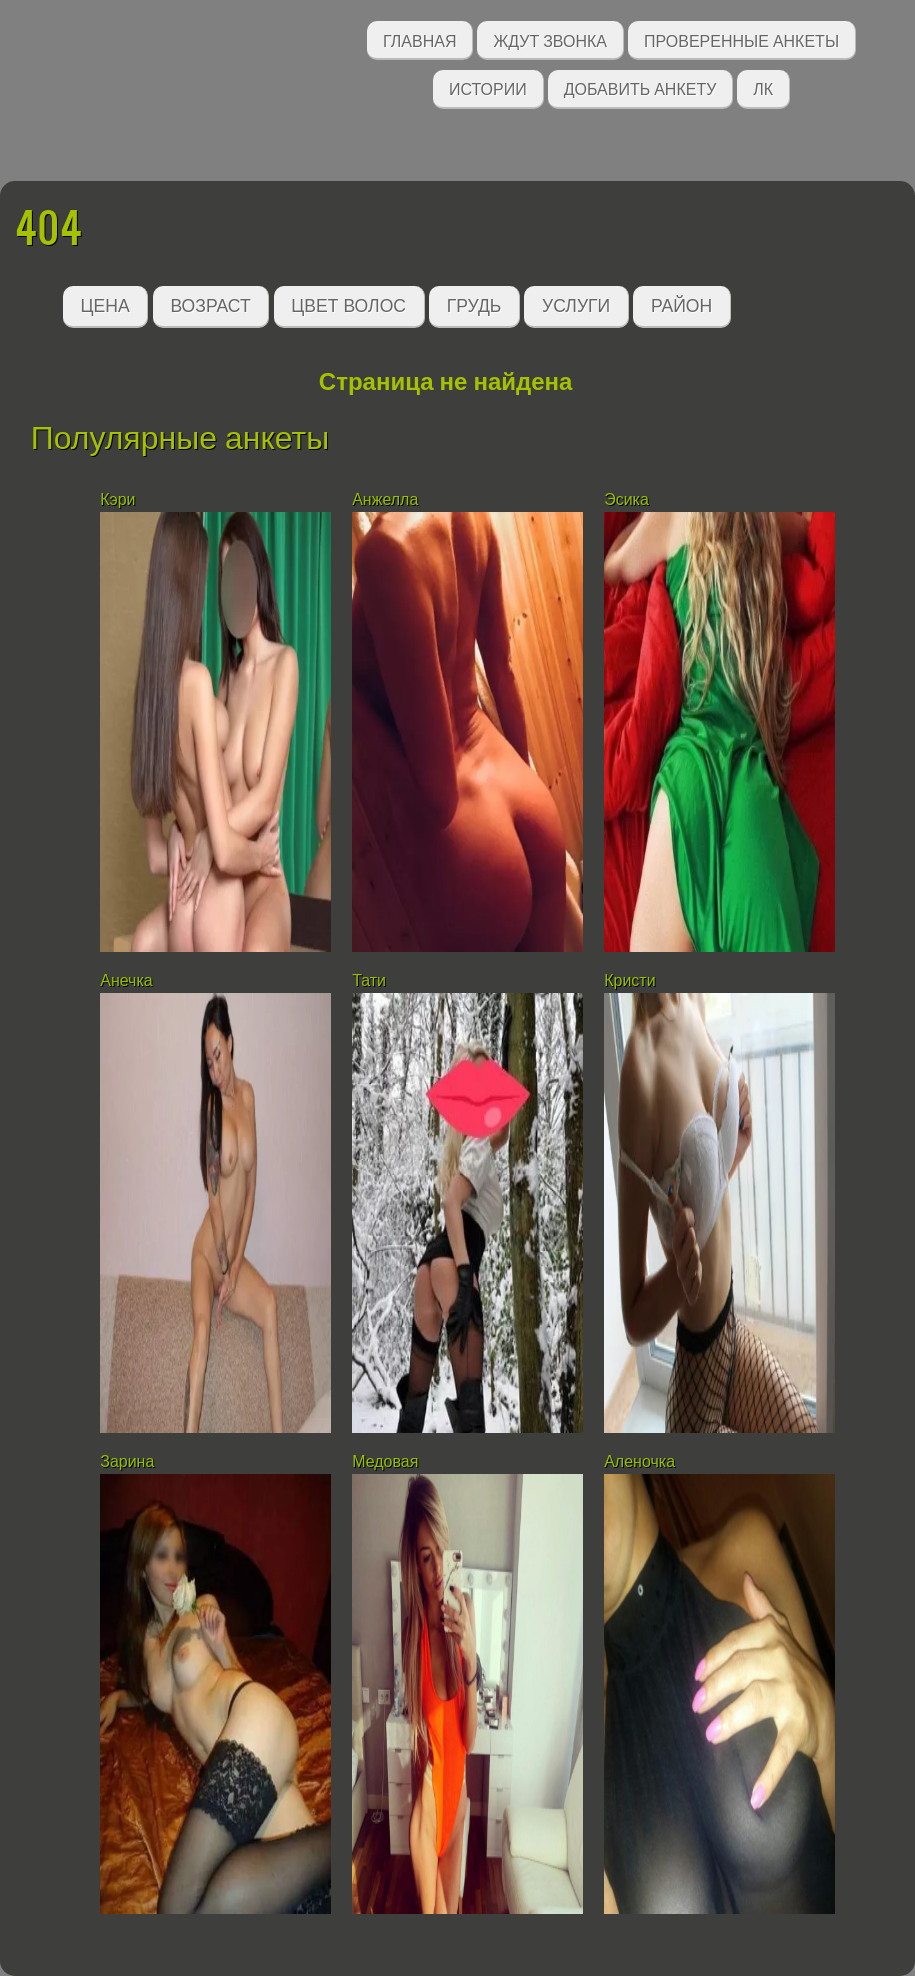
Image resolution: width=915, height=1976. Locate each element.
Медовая (385, 1461)
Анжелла (385, 499)
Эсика (626, 499)
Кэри (117, 499)
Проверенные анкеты (741, 39)
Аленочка (639, 1461)
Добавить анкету (640, 87)
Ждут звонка (550, 39)
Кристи (629, 980)
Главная (419, 39)
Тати (369, 980)
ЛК (763, 87)
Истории (488, 87)
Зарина (127, 1461)
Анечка (126, 980)
